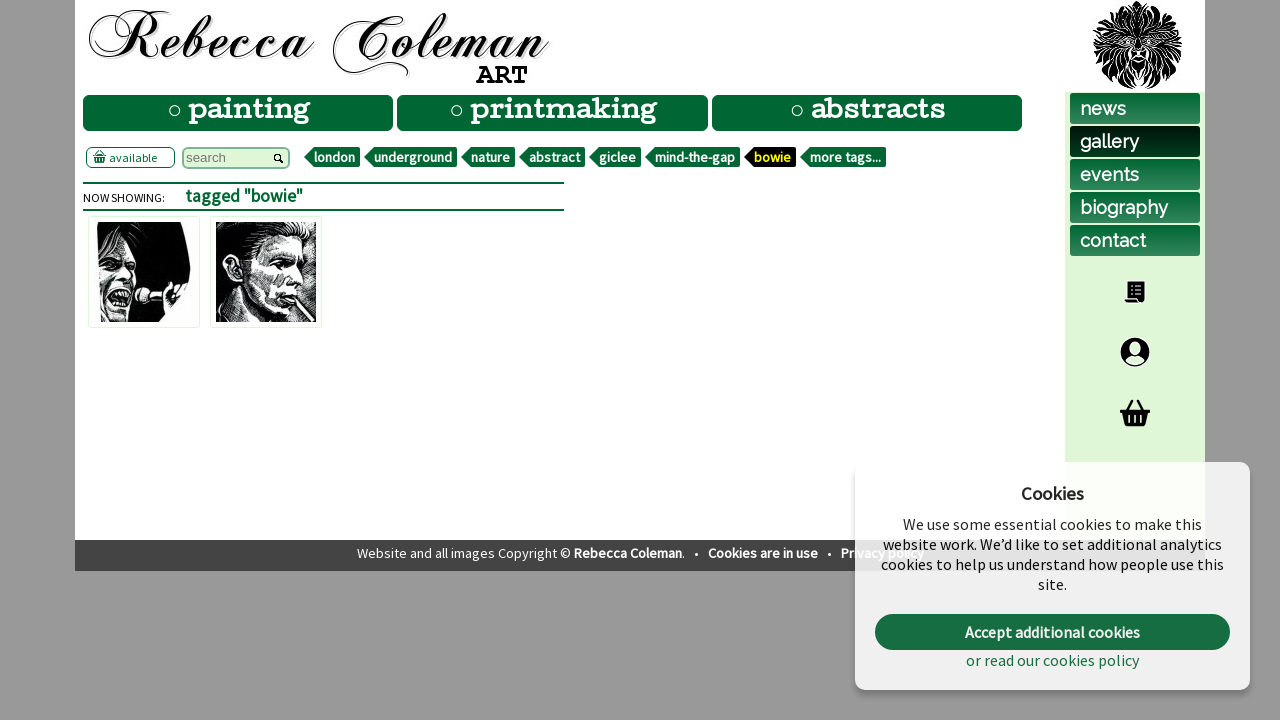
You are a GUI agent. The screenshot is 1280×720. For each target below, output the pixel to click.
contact (1113, 240)
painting (245, 112)
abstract (554, 157)
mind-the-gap (695, 157)
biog (1124, 207)
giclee (617, 157)
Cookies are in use (764, 553)
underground (413, 157)
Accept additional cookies (1052, 632)
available (130, 157)
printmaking (560, 112)
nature (490, 157)
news (1103, 108)
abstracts (875, 112)
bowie (772, 157)
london (334, 157)
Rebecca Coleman (628, 553)
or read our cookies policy (1052, 660)
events (1109, 174)
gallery (1109, 141)
